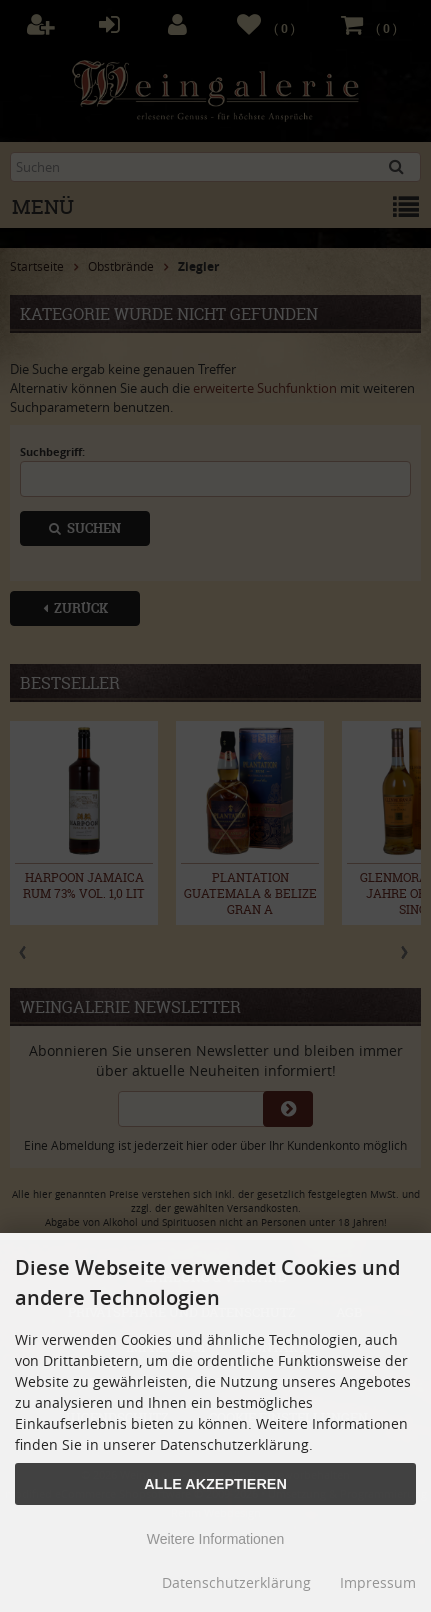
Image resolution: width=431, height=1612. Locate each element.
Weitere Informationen (215, 1539)
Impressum (378, 1582)
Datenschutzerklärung (236, 1582)
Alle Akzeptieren (215, 1484)
